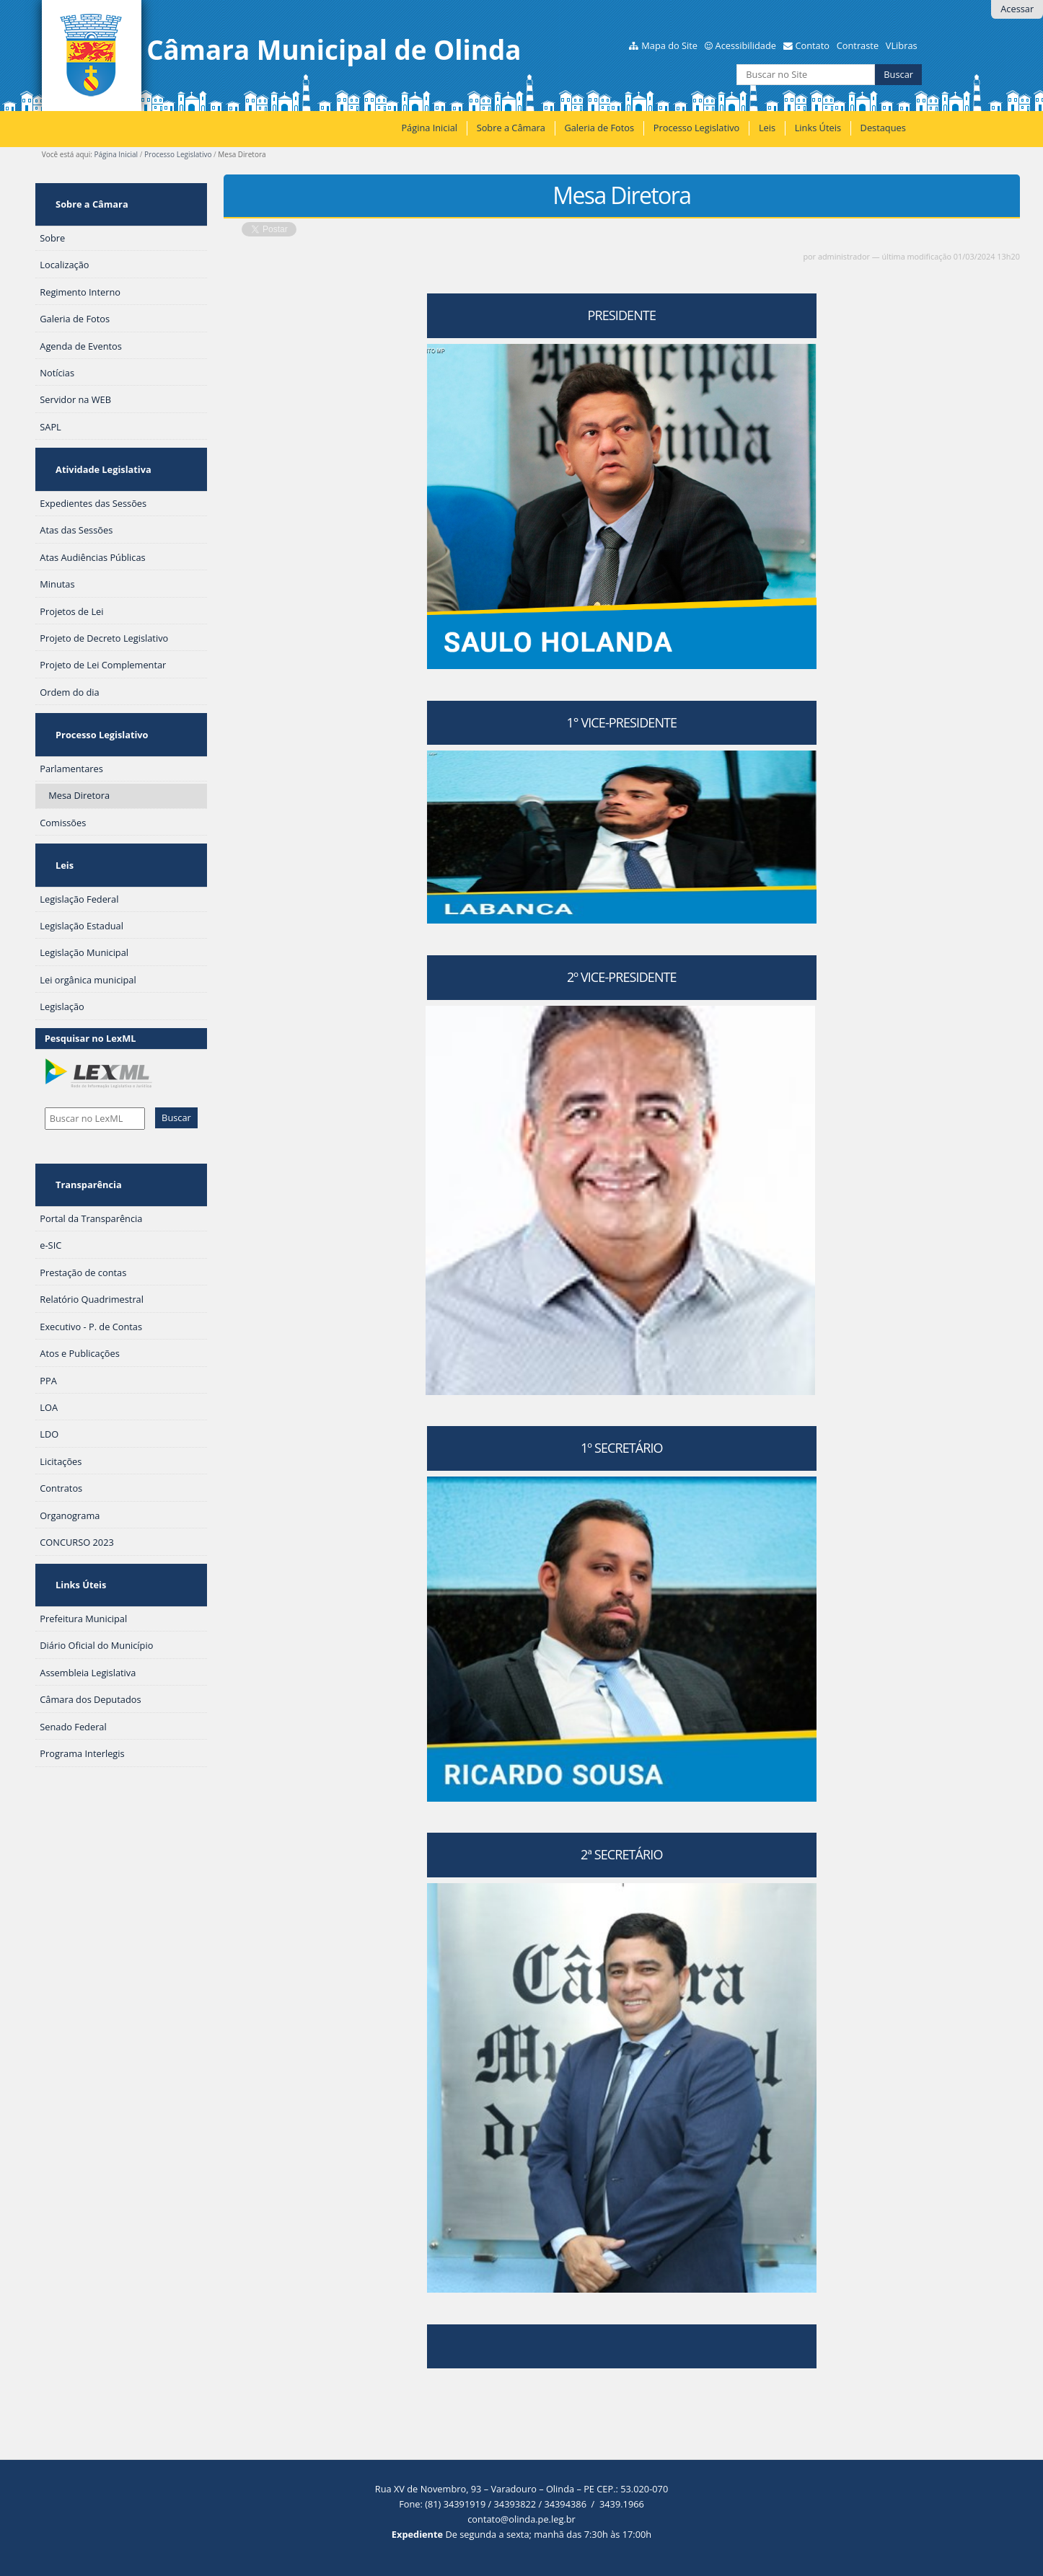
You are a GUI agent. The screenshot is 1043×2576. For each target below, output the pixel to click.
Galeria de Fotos (599, 127)
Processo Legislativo (696, 127)
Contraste (858, 45)
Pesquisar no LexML (90, 971)
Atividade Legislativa (97, 444)
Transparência (82, 1110)
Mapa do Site (669, 45)
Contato (812, 45)
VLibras (901, 45)
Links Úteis (818, 127)
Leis (767, 127)
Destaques (883, 127)
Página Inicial (429, 127)
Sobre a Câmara (511, 127)
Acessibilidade (746, 45)
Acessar (1017, 8)
